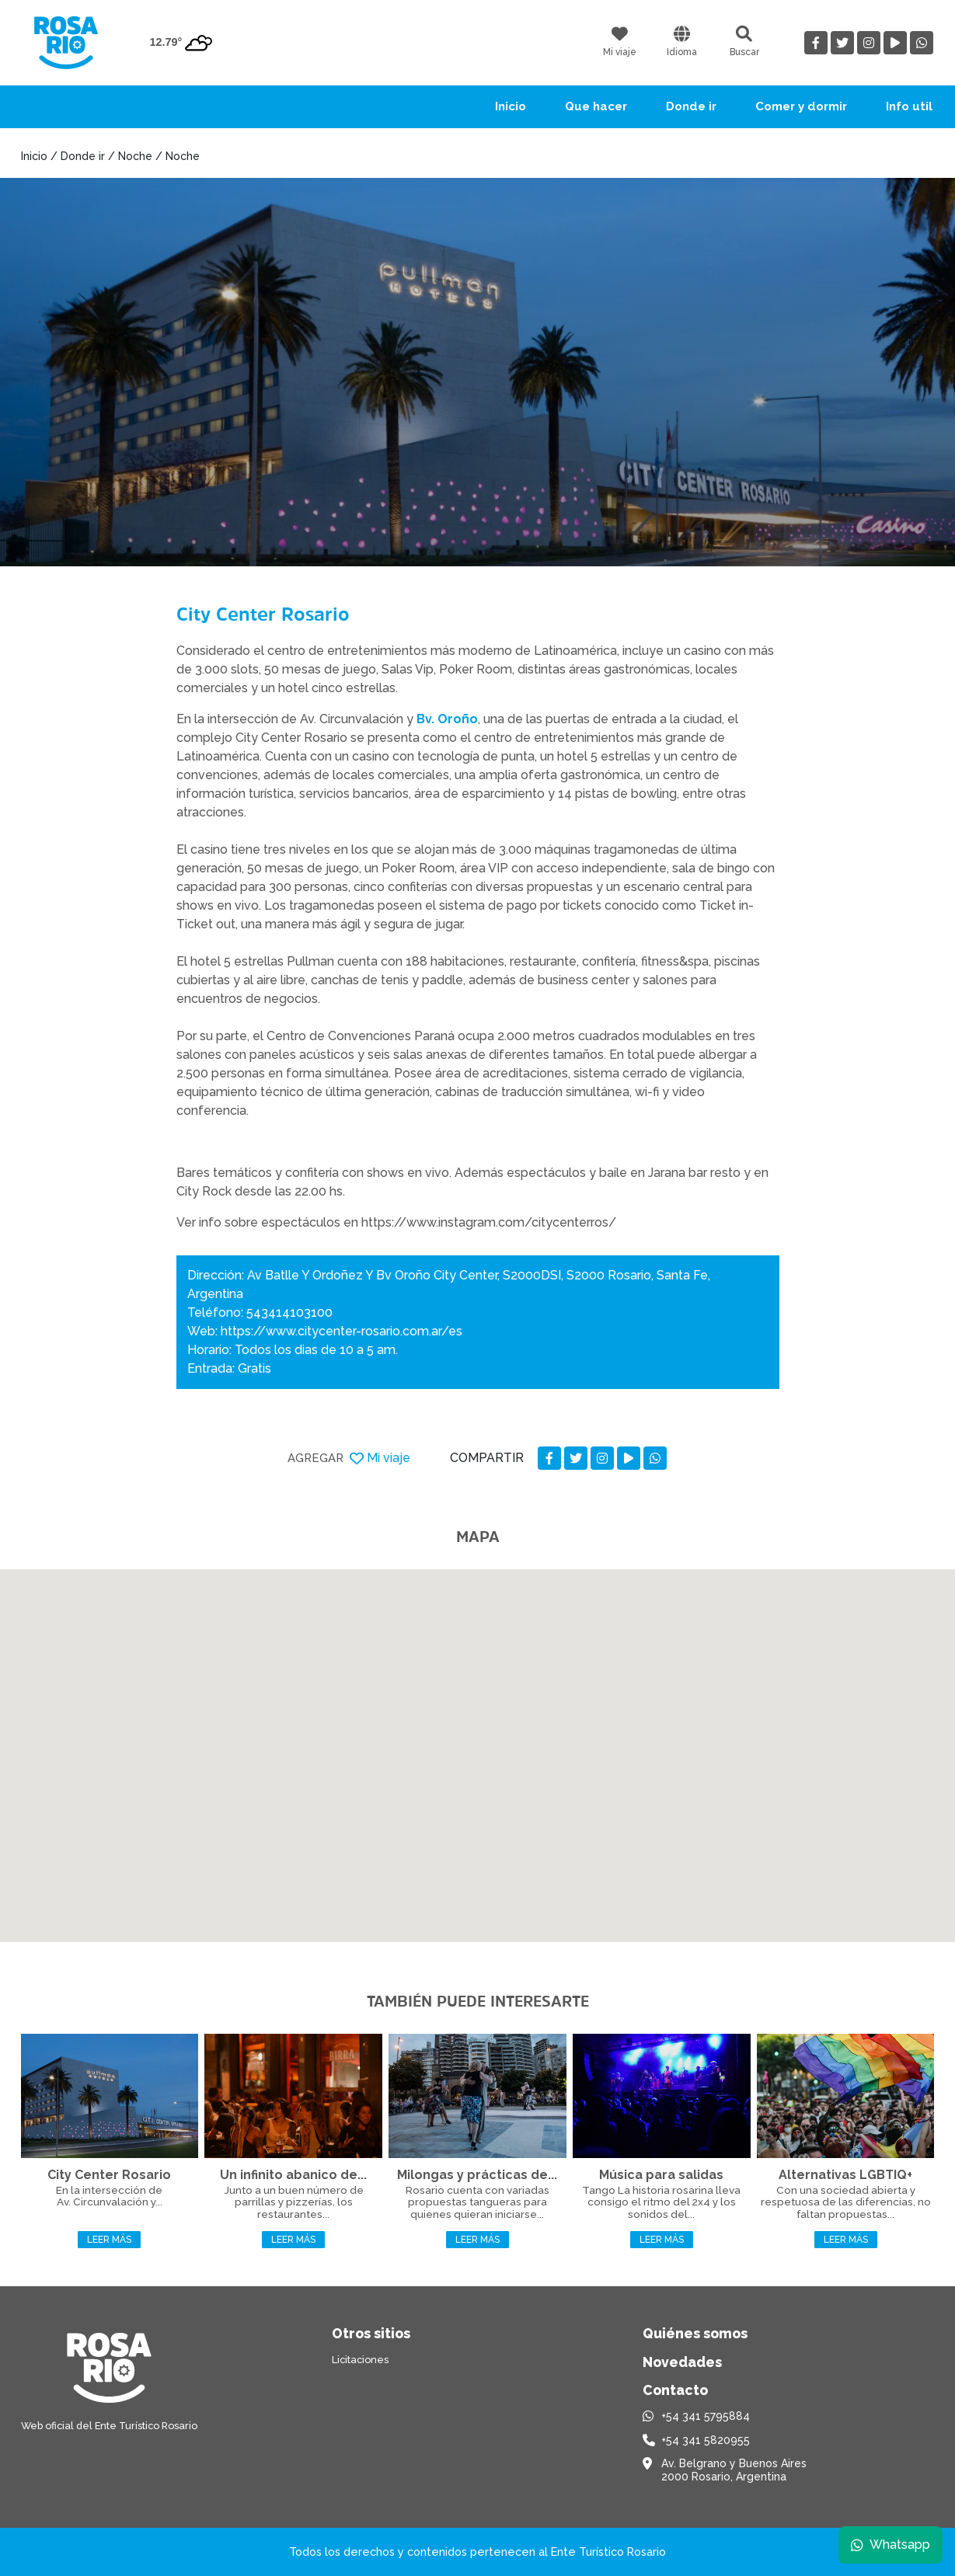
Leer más (109, 2239)
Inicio (510, 106)
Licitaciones (360, 2359)
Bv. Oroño (447, 719)
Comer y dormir (801, 106)
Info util (909, 106)
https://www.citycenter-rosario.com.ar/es (341, 1331)
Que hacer (596, 106)
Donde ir (691, 106)
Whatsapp (890, 2544)
